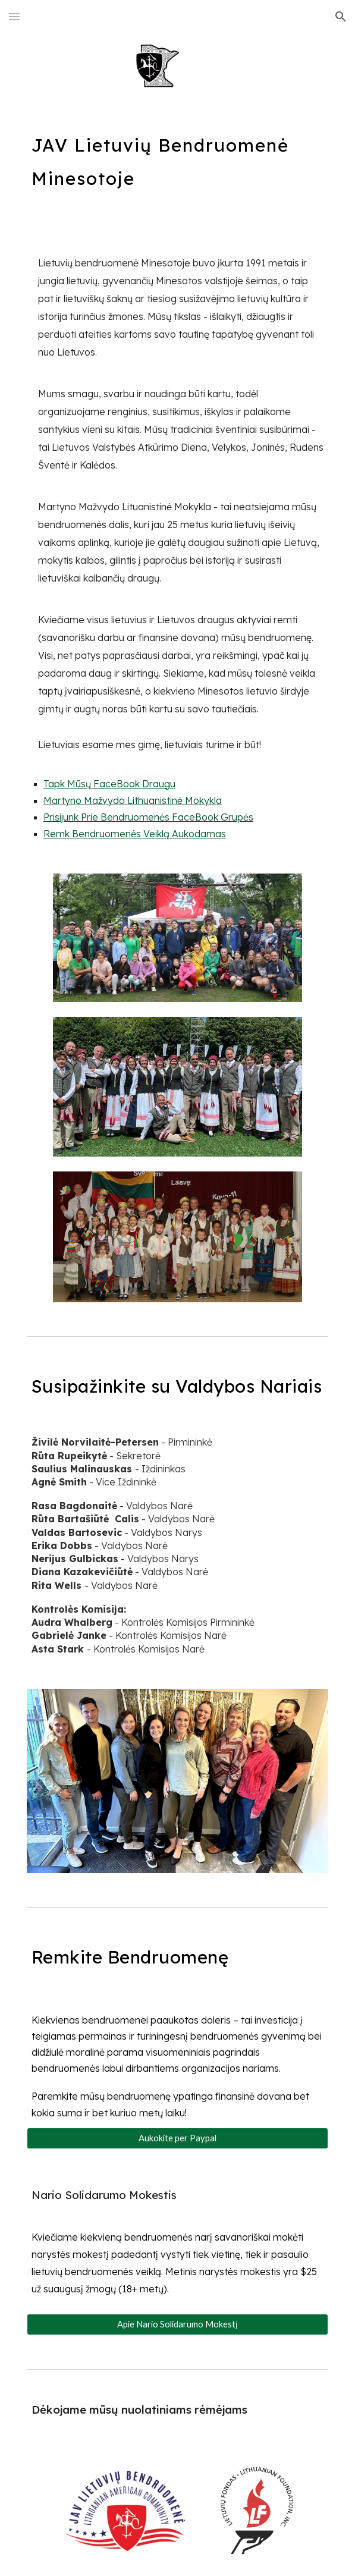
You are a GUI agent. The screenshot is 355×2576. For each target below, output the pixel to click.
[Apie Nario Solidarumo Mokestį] (177, 2324)
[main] (177, 156)
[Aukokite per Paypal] (177, 2138)
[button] (14, 16)
